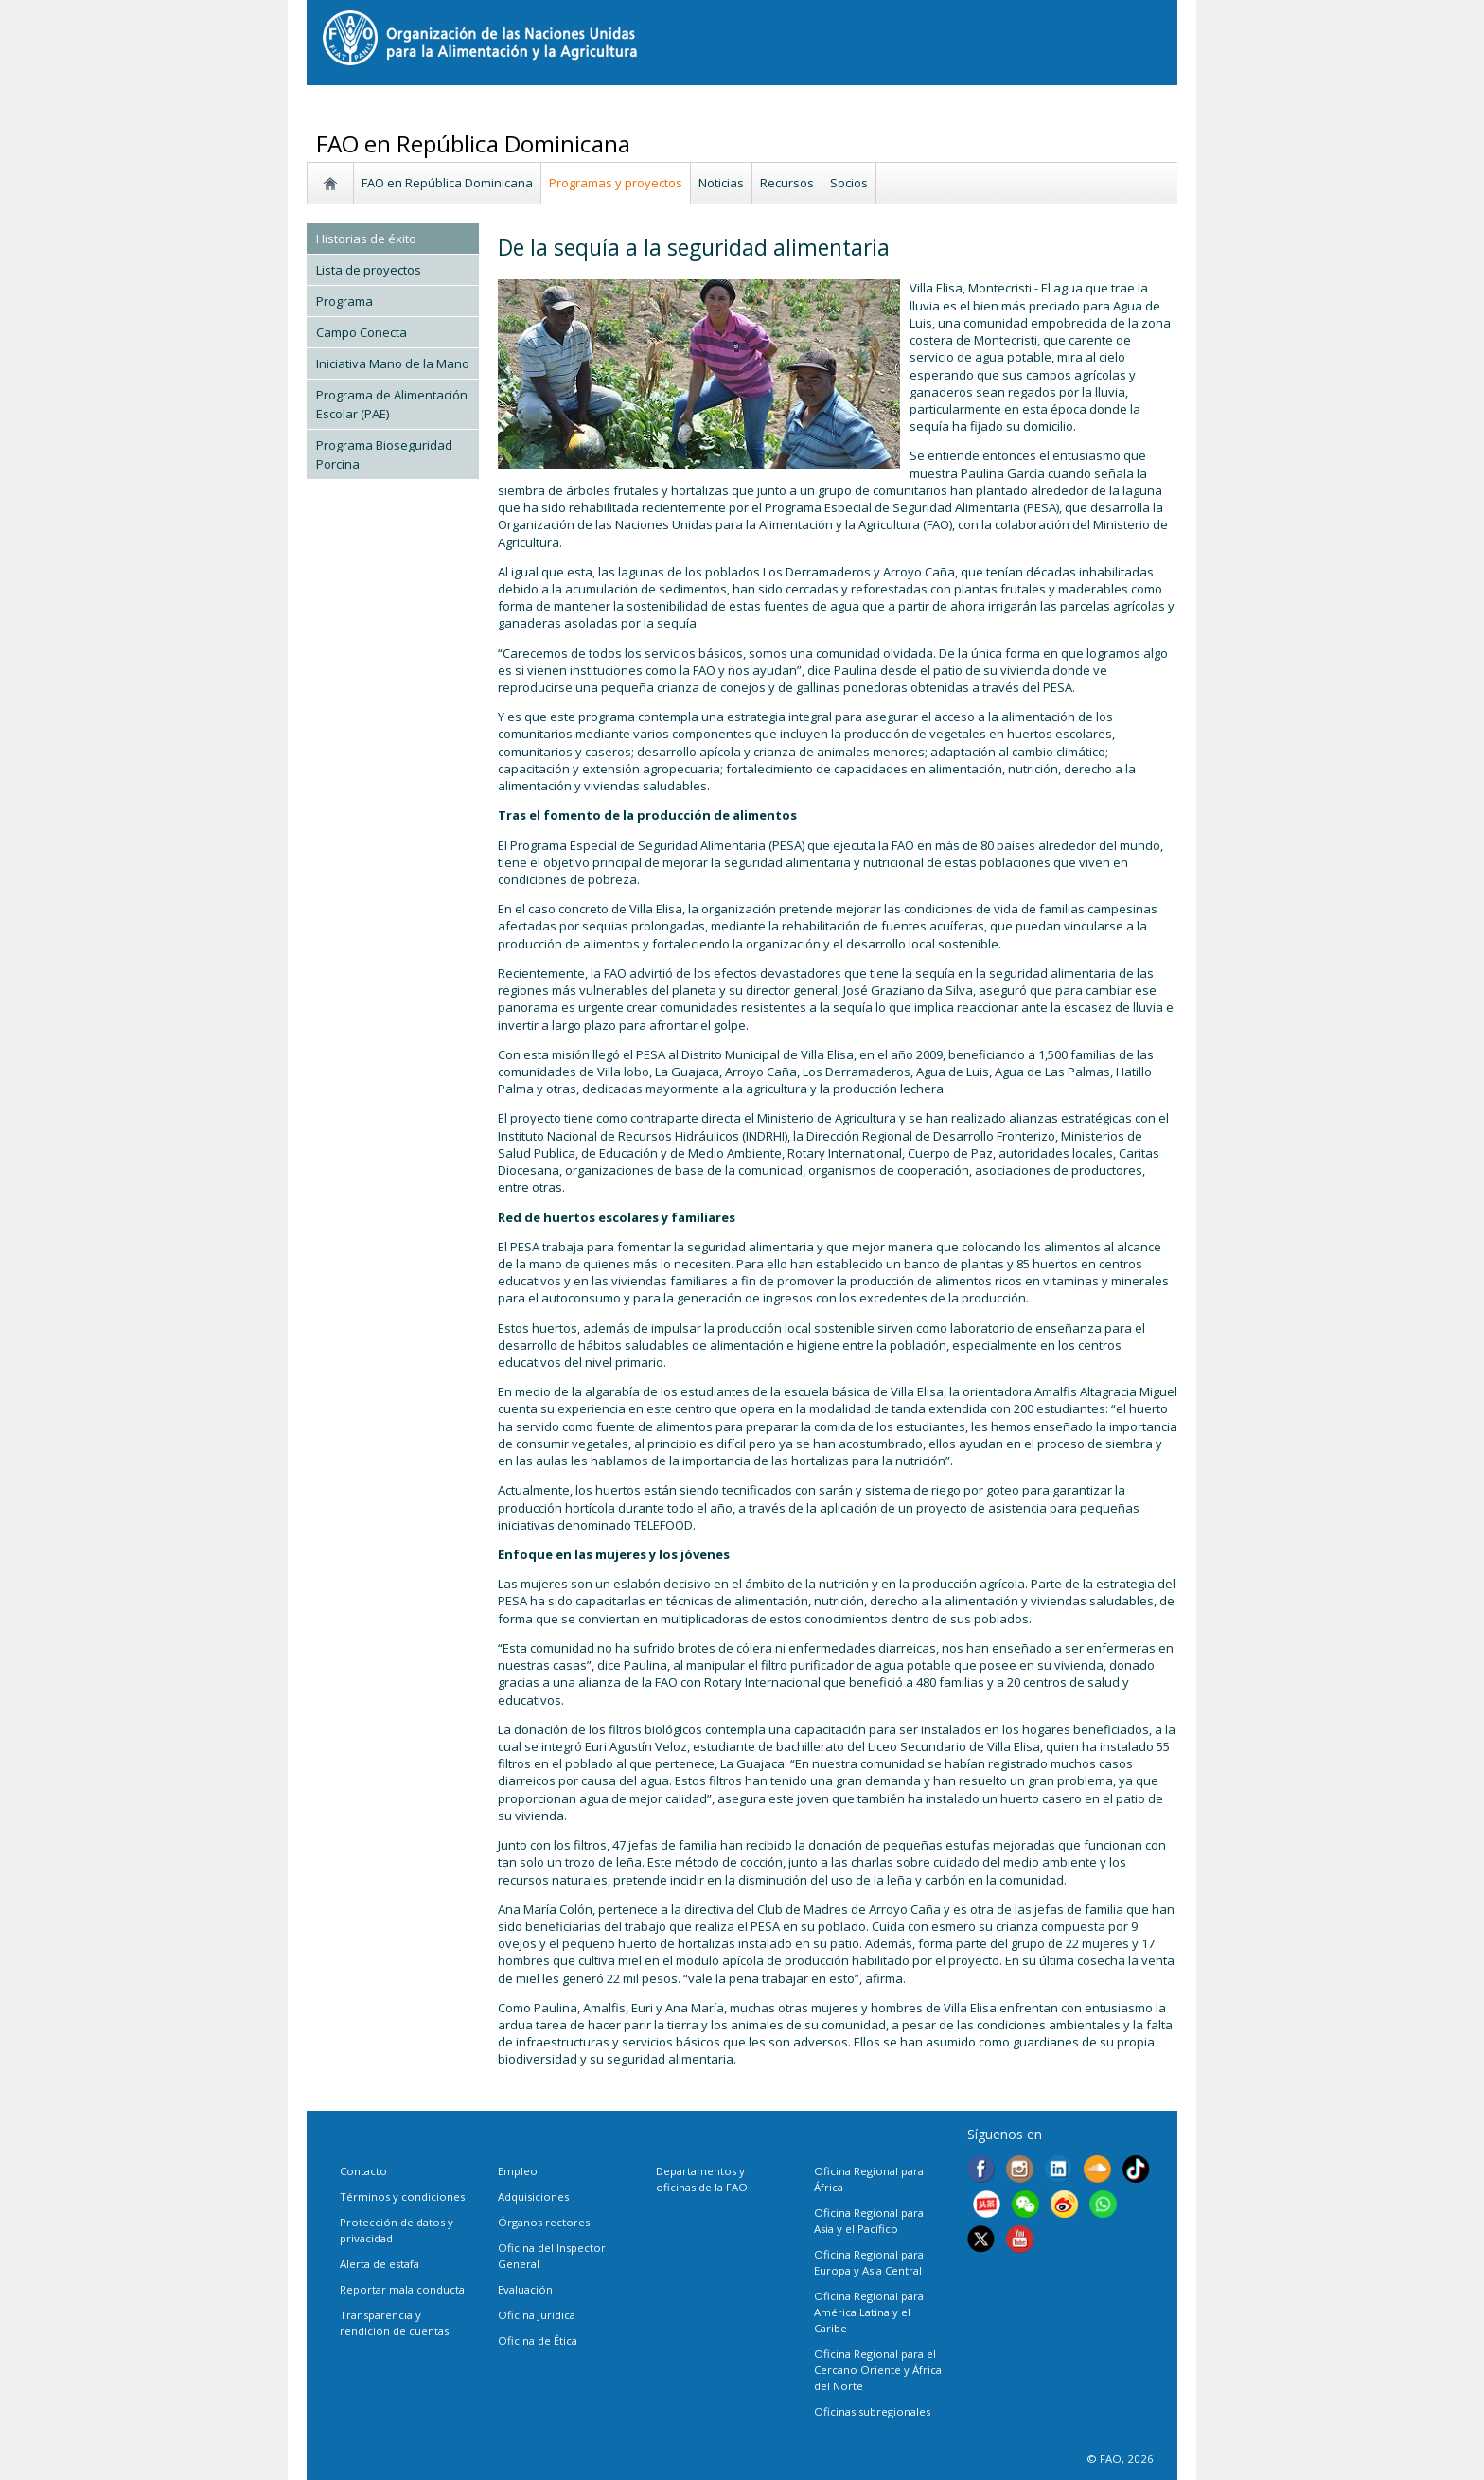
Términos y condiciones (402, 2196)
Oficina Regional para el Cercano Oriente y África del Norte (878, 2370)
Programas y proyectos (615, 182)
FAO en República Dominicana (447, 182)
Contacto (363, 2171)
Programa (344, 301)
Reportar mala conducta (402, 2289)
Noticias (721, 182)
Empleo (518, 2171)
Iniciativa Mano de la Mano (392, 363)
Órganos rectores (544, 2222)
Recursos (787, 182)
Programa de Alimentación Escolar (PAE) (392, 404)
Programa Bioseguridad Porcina (384, 454)
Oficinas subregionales (872, 2411)
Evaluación (525, 2289)
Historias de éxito (366, 238)
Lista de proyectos (368, 269)
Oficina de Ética (537, 2340)
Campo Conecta (361, 332)
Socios (849, 182)
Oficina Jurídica (536, 2315)
